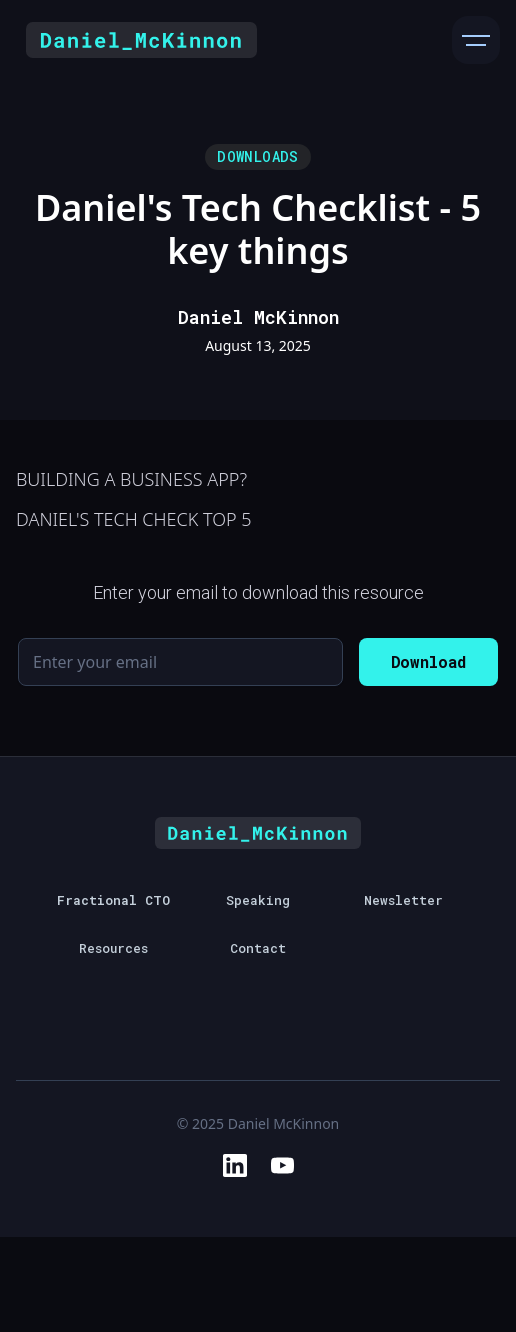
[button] (476, 40)
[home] (136, 40)
